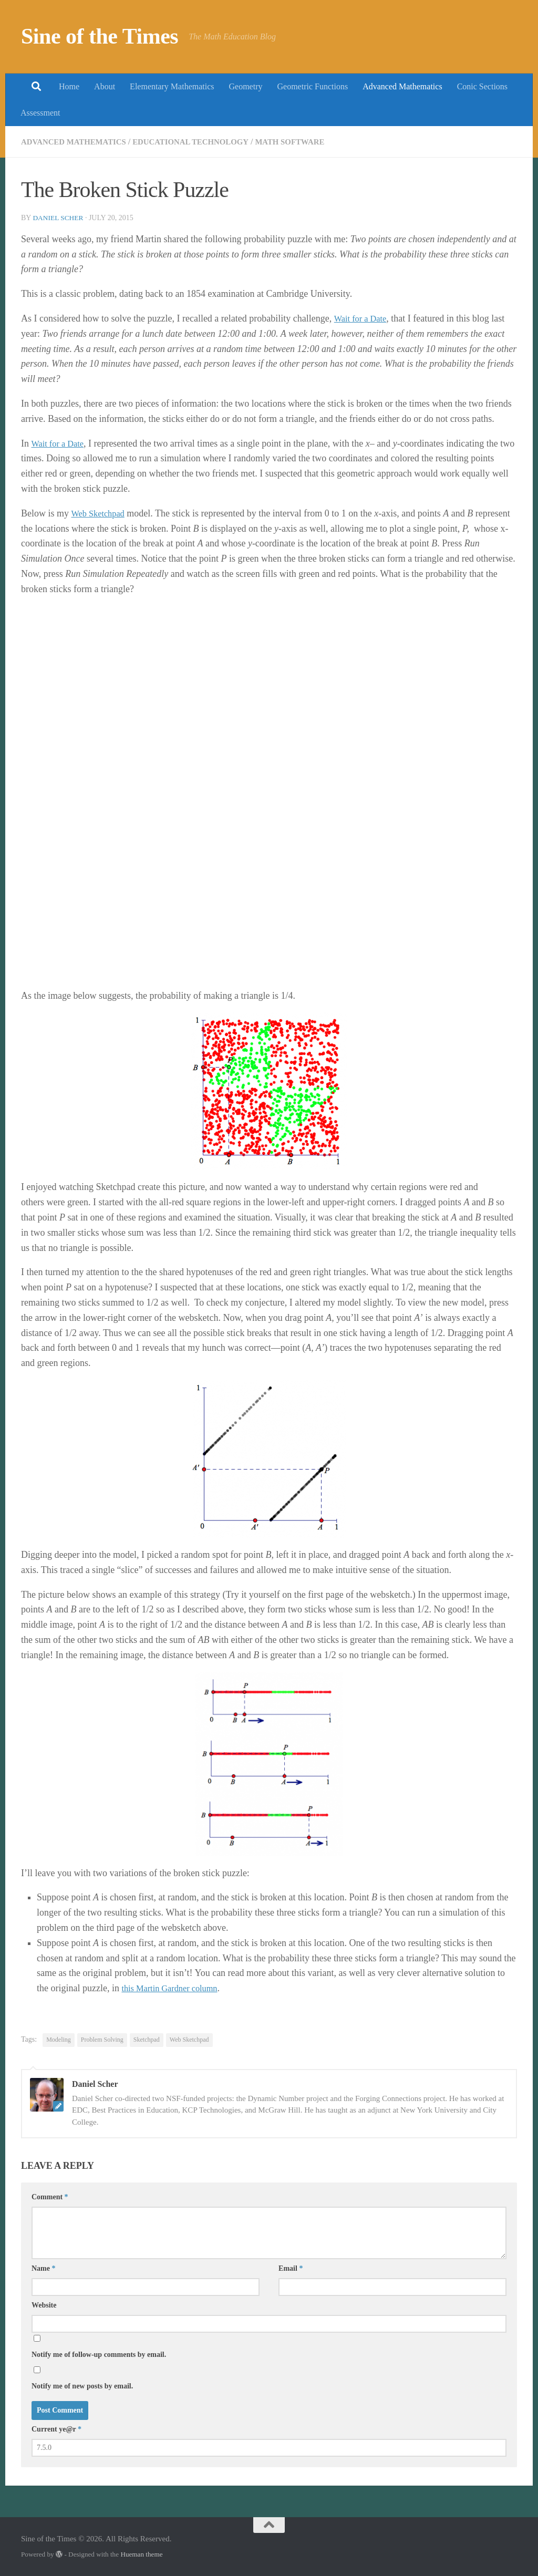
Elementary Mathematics (172, 86)
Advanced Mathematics (402, 86)
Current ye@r (56, 2429)
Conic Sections (482, 86)
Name (44, 2268)
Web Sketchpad (100, 513)
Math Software (309, 141)
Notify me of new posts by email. (82, 2386)
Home (69, 86)
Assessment (40, 112)
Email (290, 2268)
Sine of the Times (99, 36)
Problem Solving (102, 2039)
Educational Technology (203, 141)
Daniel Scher (59, 218)
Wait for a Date (362, 318)
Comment (50, 2197)
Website (44, 2305)
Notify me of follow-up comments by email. (99, 2354)
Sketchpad (146, 2039)
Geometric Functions (312, 86)
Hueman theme (141, 2554)
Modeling (58, 2039)
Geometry (246, 86)
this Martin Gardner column (174, 1988)
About (104, 86)
